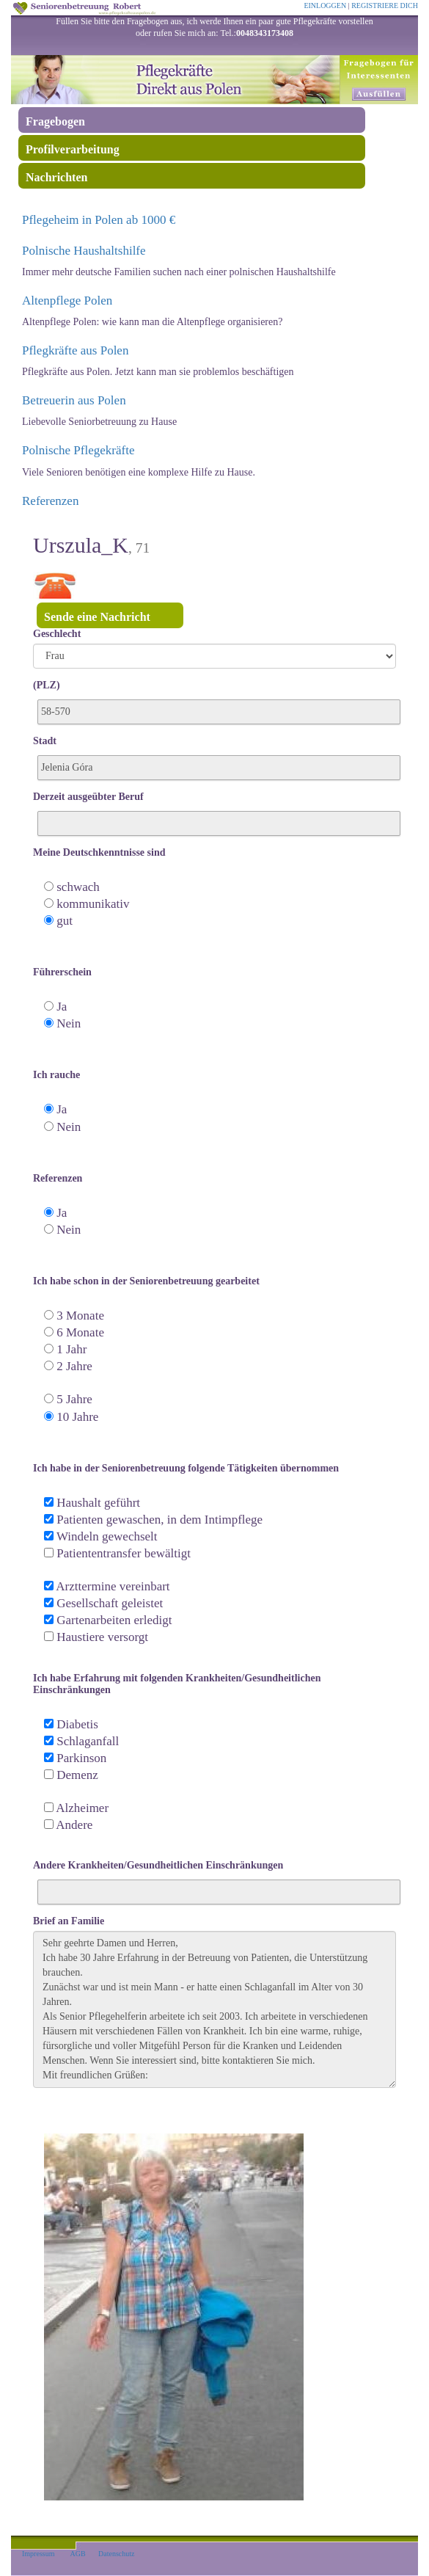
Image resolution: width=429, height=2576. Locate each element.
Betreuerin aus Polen (74, 400)
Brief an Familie (68, 1920)
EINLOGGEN (325, 5)
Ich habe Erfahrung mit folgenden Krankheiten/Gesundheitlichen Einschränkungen (176, 1684)
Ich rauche (56, 1074)
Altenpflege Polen (67, 301)
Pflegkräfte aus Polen (75, 350)
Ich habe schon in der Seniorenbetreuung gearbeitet (146, 1281)
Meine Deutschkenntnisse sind (99, 852)
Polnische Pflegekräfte (78, 450)
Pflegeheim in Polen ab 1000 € (98, 220)
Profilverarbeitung (73, 149)
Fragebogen (55, 121)
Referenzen (50, 501)
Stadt (44, 740)
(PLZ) (46, 685)
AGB (77, 2554)
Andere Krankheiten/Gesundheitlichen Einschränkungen (158, 1865)
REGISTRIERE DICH (384, 5)
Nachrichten (56, 177)
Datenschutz (116, 2554)
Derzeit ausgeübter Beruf (88, 796)
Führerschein (62, 972)
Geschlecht (57, 633)
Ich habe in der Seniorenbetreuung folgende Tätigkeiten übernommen (186, 1468)
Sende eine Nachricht (97, 617)
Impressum (38, 2554)
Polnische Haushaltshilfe (84, 251)
